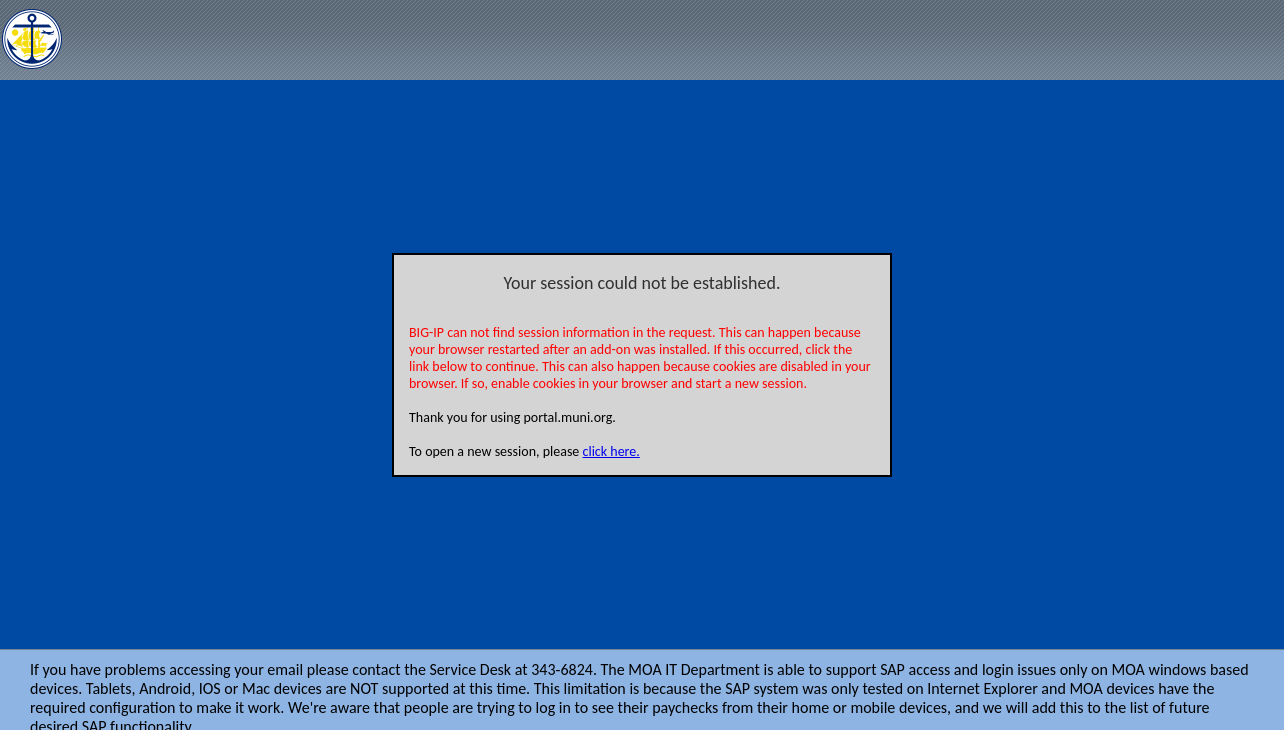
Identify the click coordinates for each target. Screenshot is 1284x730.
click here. (611, 451)
